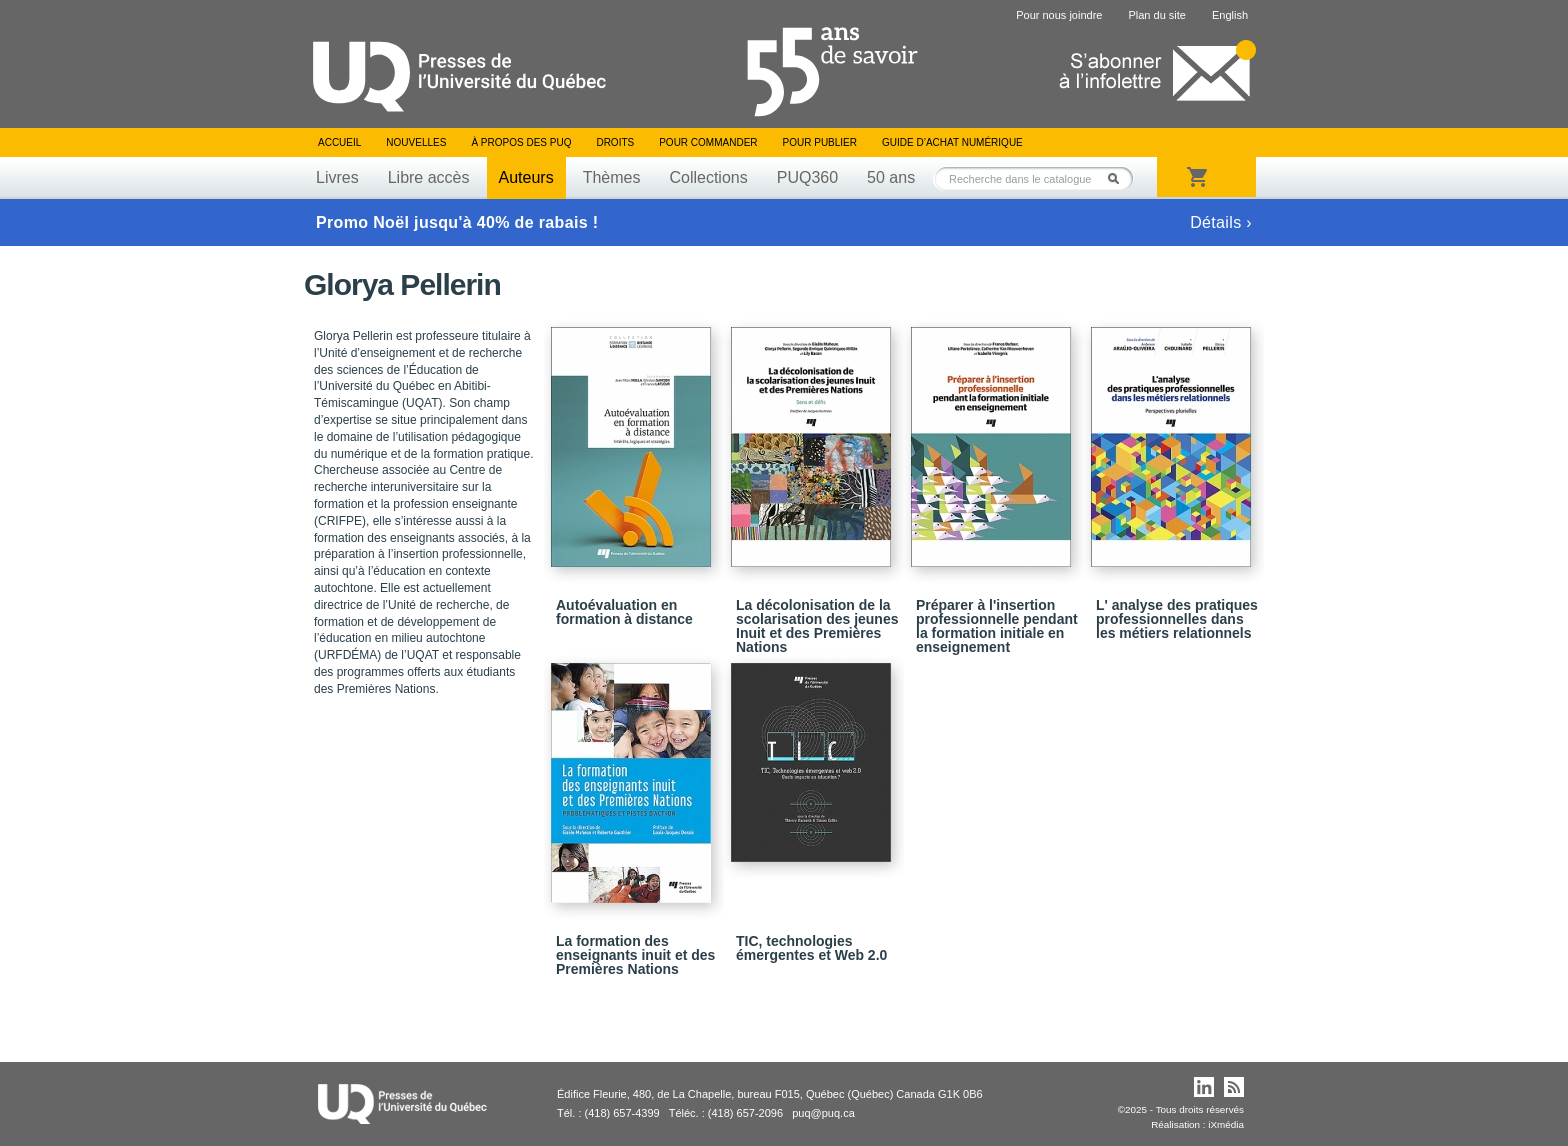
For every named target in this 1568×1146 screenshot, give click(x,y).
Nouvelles (416, 142)
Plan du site (1156, 15)
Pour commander (708, 142)
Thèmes (612, 177)
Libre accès (429, 177)
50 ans (891, 177)
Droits (615, 142)
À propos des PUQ (521, 142)
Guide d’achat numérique (952, 142)
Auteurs (526, 177)
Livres (337, 177)
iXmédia (1226, 1124)
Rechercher (1119, 178)
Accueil (339, 142)
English (1230, 15)
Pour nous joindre (1059, 15)
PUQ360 (807, 177)
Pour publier (820, 142)
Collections (708, 177)
